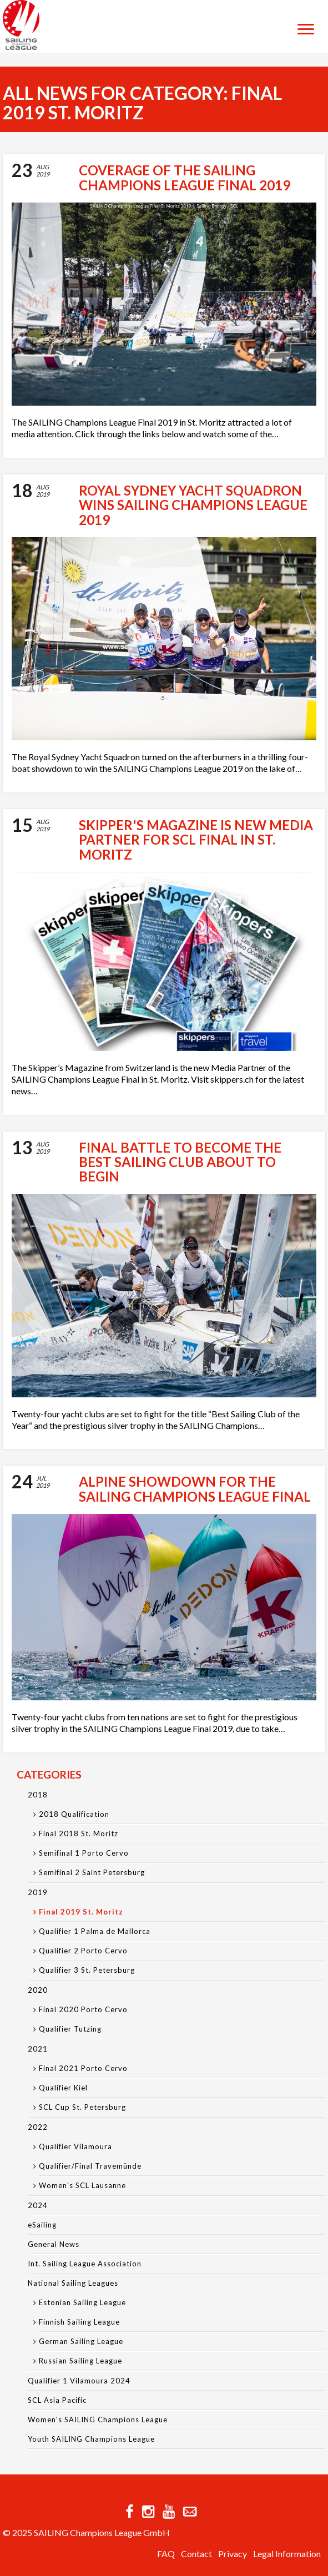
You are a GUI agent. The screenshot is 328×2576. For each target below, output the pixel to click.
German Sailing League (81, 2341)
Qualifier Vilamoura (75, 2146)
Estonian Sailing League (82, 2302)
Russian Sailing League (80, 2360)
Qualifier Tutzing (70, 2028)
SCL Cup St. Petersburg (82, 2107)
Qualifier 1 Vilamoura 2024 (79, 2380)
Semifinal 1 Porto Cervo (84, 1852)
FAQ (166, 2553)
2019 (38, 1892)
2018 (38, 1794)
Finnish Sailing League (79, 2321)
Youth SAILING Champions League (91, 2438)
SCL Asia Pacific (57, 2400)
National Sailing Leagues (73, 2283)
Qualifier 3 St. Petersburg (87, 1970)
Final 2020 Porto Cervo (83, 2009)
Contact (196, 2553)
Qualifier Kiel (63, 2087)
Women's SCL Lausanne (82, 2185)
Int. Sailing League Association (85, 2263)
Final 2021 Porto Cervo (83, 2068)
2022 (38, 2127)
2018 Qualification (74, 1814)
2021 (38, 2048)
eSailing (42, 2224)
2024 (38, 2205)
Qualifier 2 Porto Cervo (83, 1950)
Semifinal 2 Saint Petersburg (92, 1872)
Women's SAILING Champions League (98, 2419)
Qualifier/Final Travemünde (90, 2165)
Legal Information (287, 2553)
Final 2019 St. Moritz (81, 1911)
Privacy (232, 2553)
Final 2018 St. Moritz (78, 1833)
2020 (38, 1990)
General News (53, 2244)
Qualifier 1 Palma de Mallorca (94, 1931)
